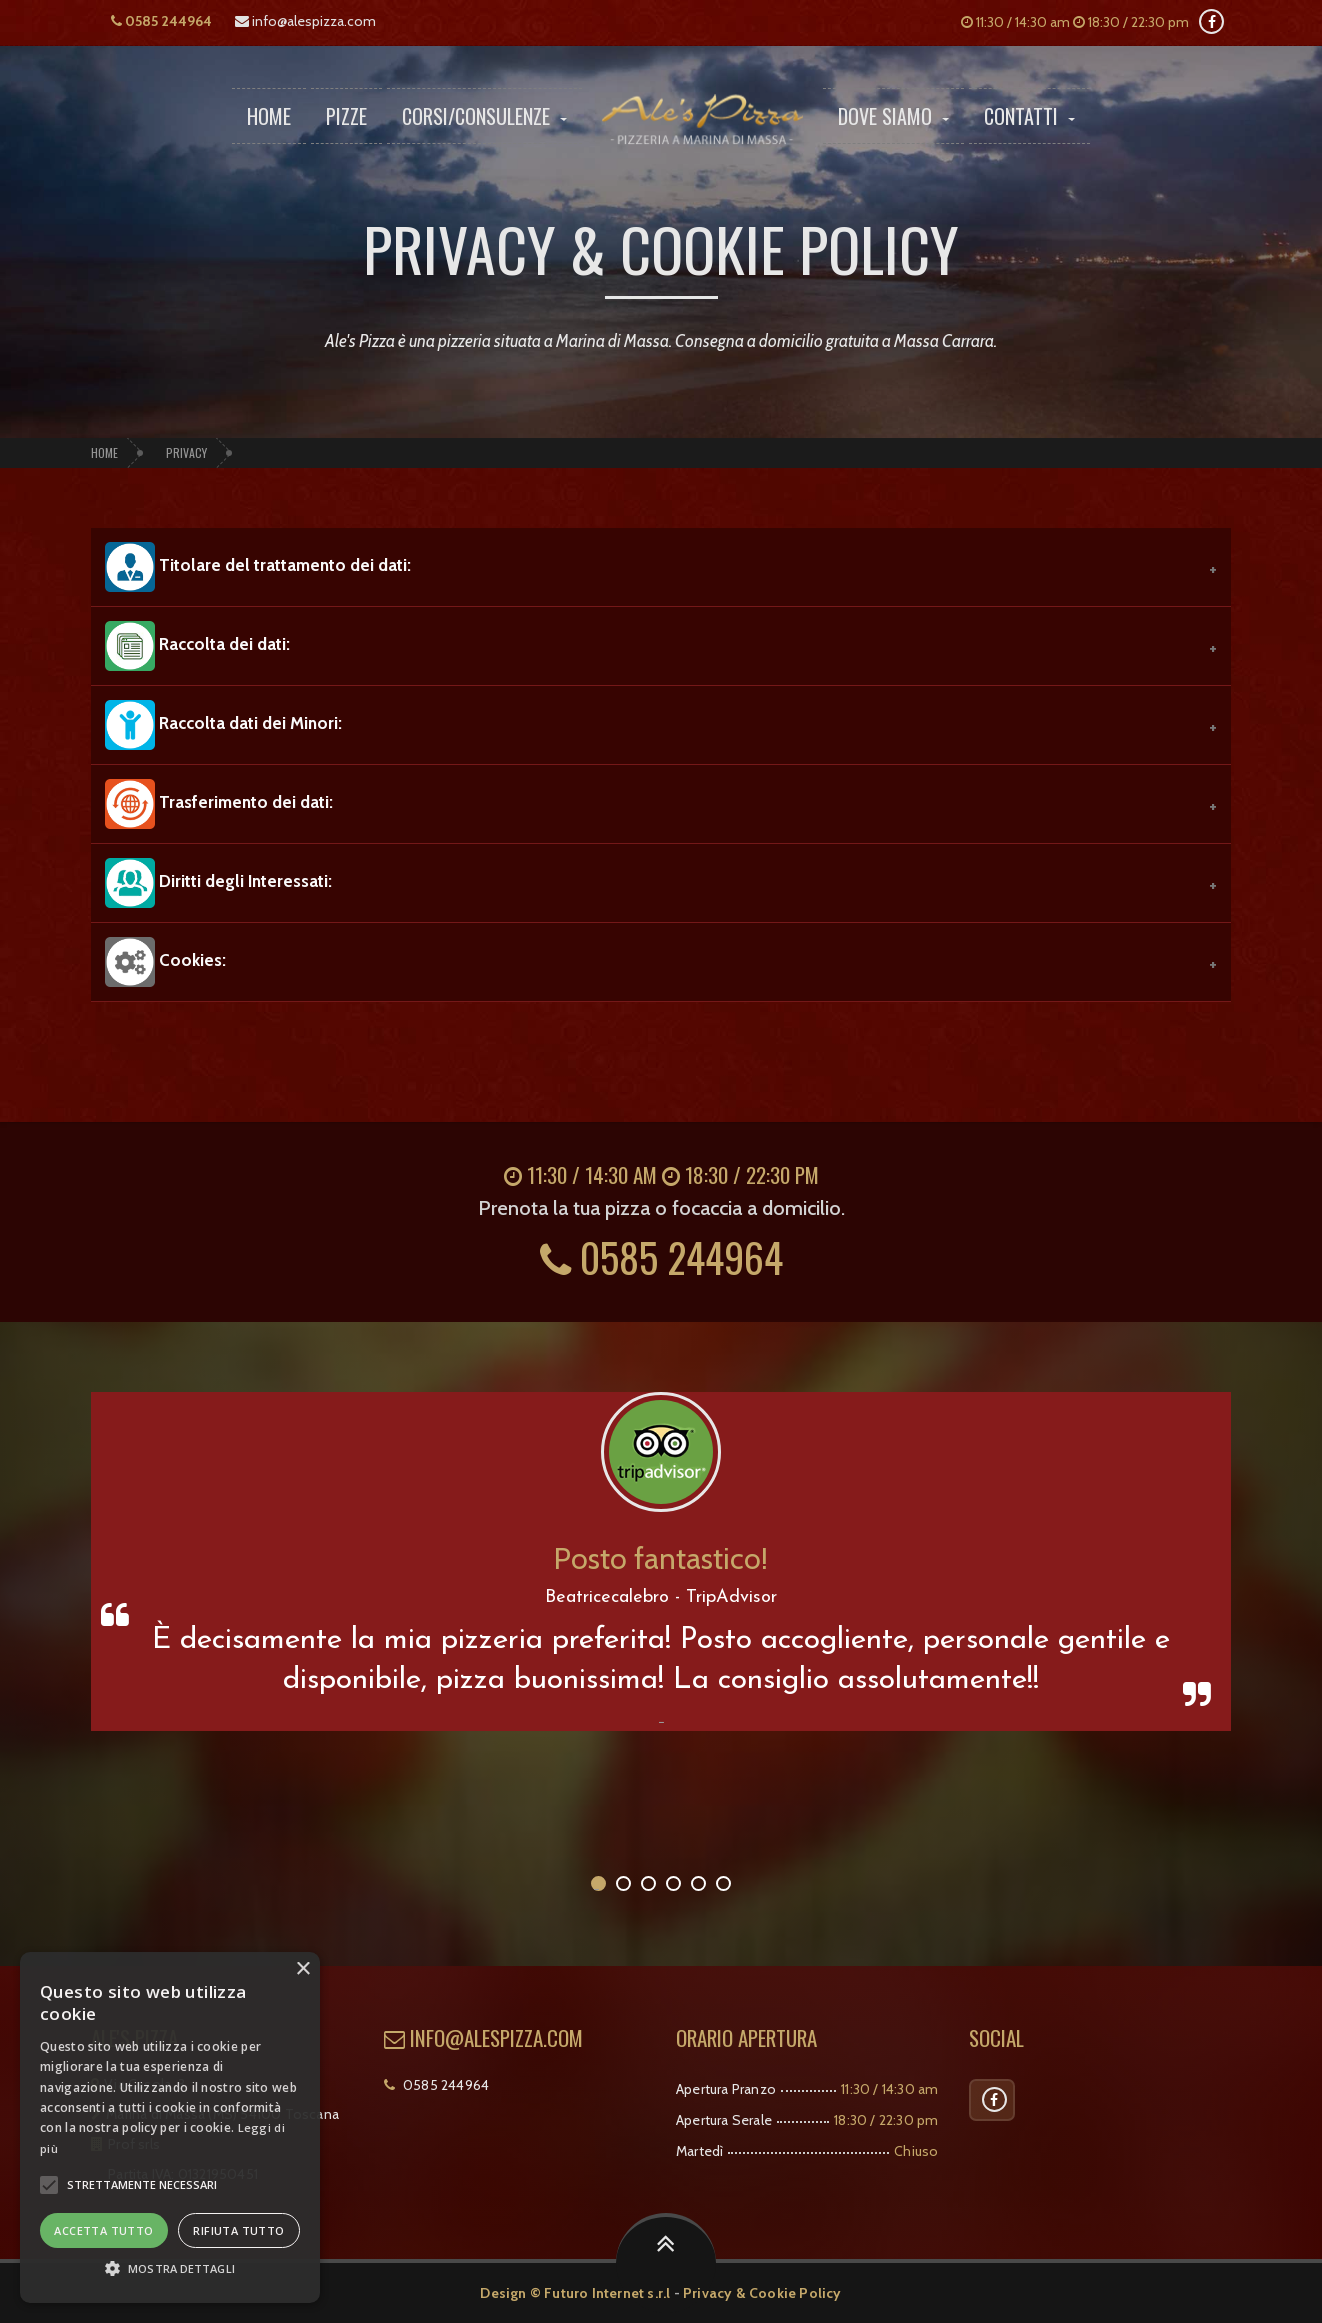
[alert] (170, 2127)
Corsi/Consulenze (484, 116)
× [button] (302, 1969)
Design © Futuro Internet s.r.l (575, 2293)
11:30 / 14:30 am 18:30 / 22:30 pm (1075, 22)
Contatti (1029, 116)
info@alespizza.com (305, 21)
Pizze (346, 116)
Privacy (186, 452)
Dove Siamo (893, 116)
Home (269, 116)
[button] (49, 2185)
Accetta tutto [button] (103, 2230)
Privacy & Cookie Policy (762, 2293)
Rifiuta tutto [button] (238, 2230)
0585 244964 (161, 21)
